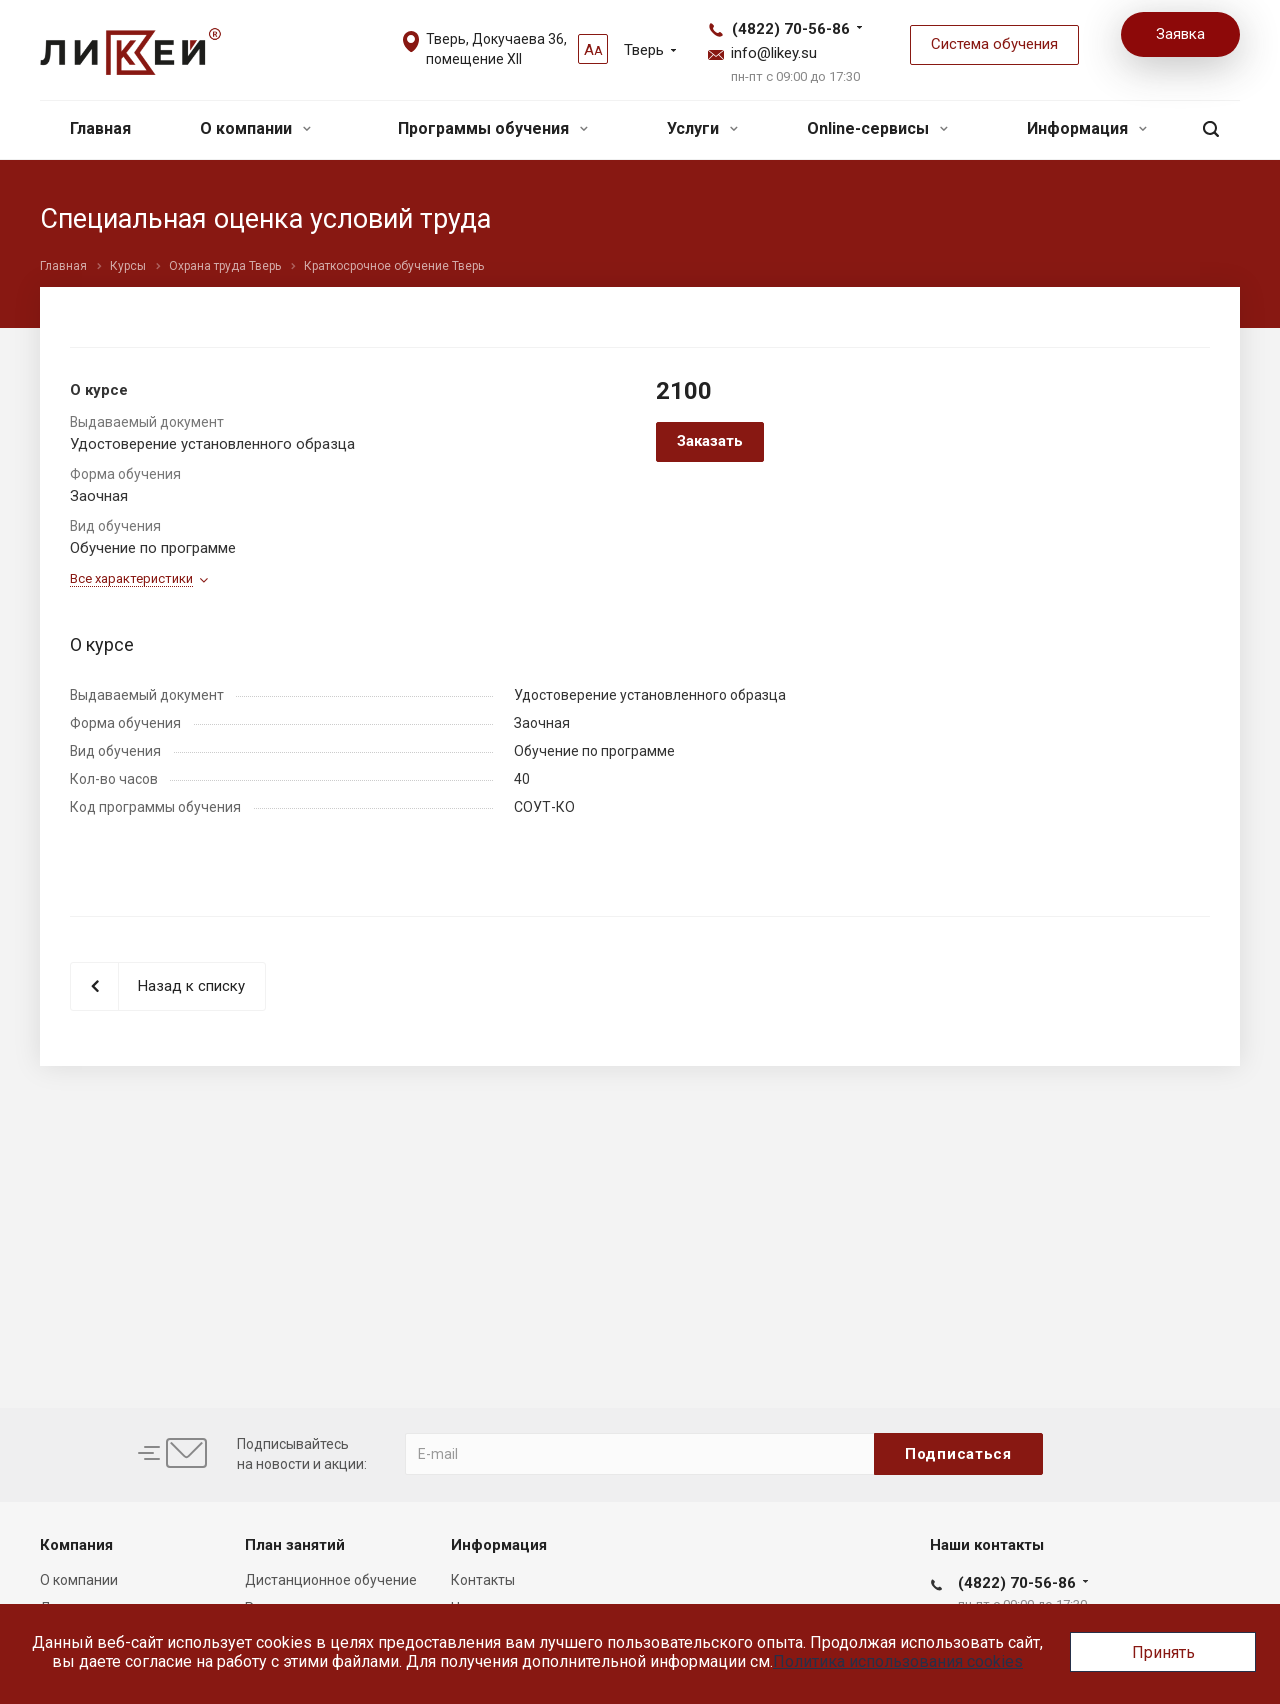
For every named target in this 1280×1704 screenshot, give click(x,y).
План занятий (295, 1545)
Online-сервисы (877, 128)
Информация (1087, 128)
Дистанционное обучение (331, 1580)
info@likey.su (774, 53)
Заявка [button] (1180, 34)
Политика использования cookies (898, 1661)
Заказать (710, 441)
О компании (255, 128)
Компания (76, 1545)
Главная (100, 128)
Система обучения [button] (994, 44)
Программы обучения (493, 128)
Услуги (702, 128)
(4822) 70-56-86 (791, 29)
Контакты (483, 1580)
